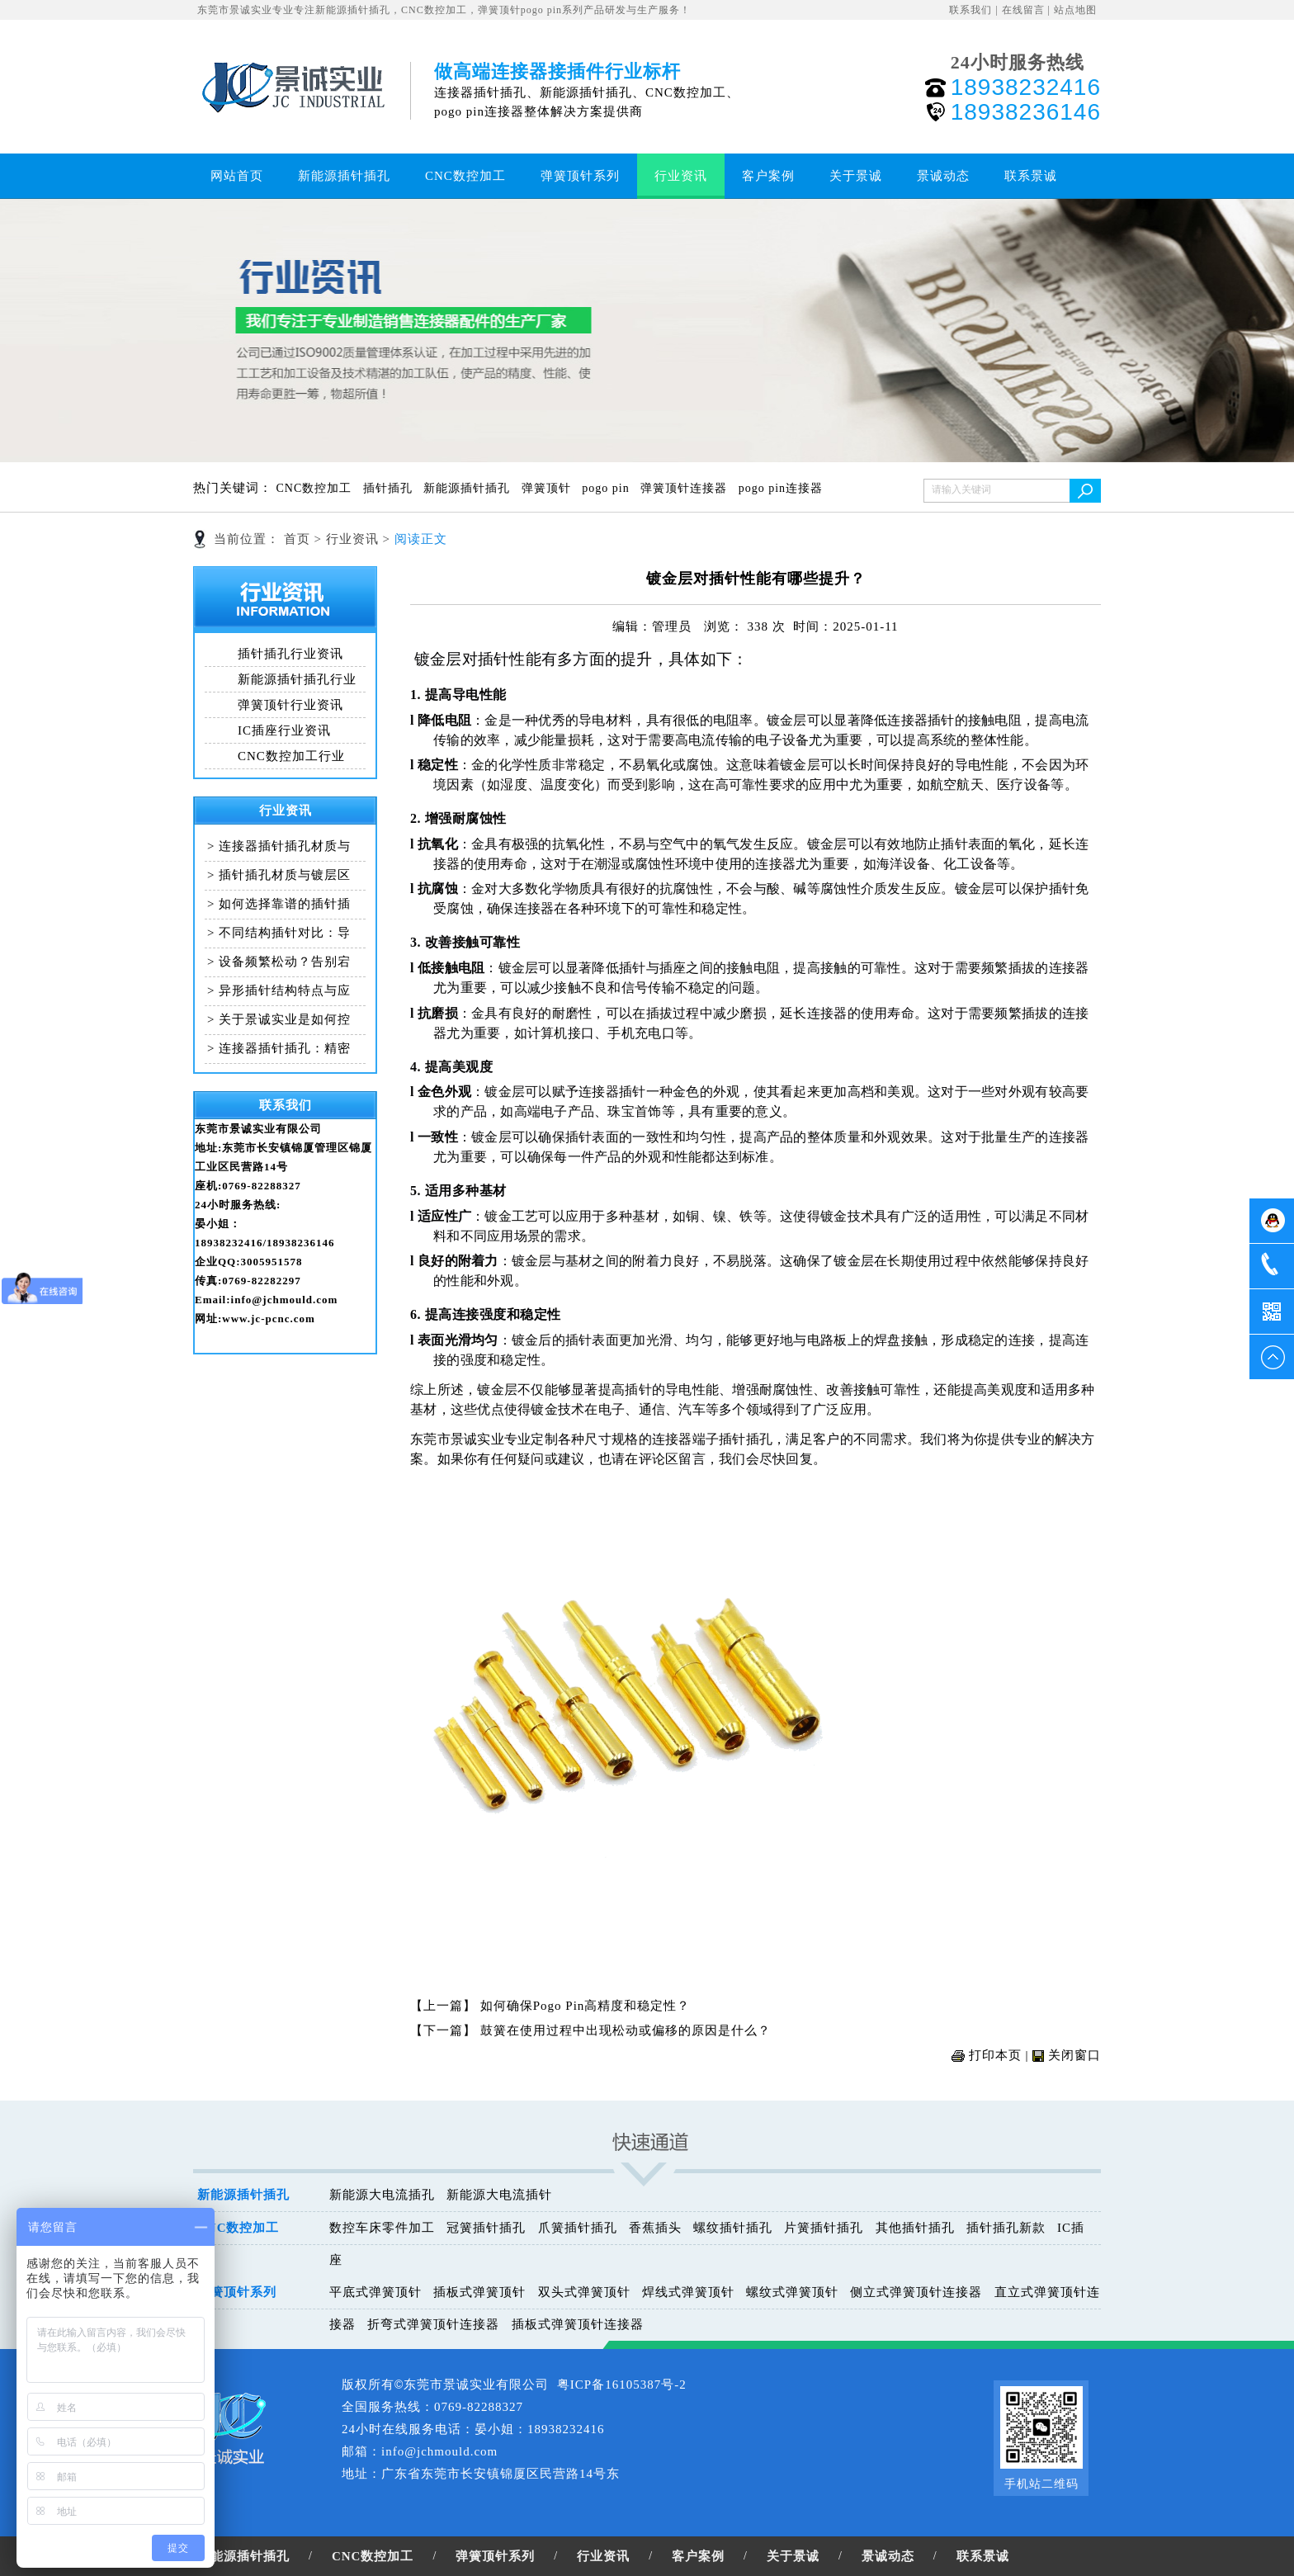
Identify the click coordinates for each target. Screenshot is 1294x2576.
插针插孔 (390, 488)
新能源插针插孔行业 (297, 679)
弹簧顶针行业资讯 (290, 704)
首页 (297, 539)
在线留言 (1023, 10)
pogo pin (607, 488)
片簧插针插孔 (823, 2227)
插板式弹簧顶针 (479, 2292)
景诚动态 (943, 175)
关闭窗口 (1074, 2055)
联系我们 (970, 10)
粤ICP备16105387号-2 (622, 2384)
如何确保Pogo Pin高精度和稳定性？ (585, 2005)
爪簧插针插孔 (577, 2227)
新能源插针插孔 (344, 175)
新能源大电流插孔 (382, 2194)
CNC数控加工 (465, 175)
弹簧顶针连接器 (685, 488)
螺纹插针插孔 (732, 2227)
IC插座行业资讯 (284, 730)
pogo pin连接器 (783, 488)
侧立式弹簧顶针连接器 (916, 2292)
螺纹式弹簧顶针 (792, 2292)
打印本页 (995, 2055)
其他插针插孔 (915, 2227)
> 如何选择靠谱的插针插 (279, 903)
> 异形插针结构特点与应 (279, 990)
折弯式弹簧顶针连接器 (433, 2324)
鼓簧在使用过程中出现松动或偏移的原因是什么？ (625, 2030)
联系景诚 (1030, 175)
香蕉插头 (655, 2227)
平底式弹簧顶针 (375, 2292)
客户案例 (768, 175)
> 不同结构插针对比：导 (279, 932)
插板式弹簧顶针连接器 (578, 2324)
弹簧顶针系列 (580, 175)
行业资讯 (680, 175)
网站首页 (236, 175)
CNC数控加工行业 (291, 756)
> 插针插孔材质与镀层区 (279, 875)
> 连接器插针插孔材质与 (279, 846)
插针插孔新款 (1006, 2227)
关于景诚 (855, 175)
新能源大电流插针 (499, 2194)
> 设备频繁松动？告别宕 (279, 961)
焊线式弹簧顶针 (688, 2292)
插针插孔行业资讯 (290, 653)
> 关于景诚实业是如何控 (279, 1019)
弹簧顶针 (548, 488)
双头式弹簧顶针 (584, 2292)
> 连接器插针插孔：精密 (279, 1048)
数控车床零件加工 (382, 2227)
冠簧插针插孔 (486, 2227)
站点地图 (1075, 10)
